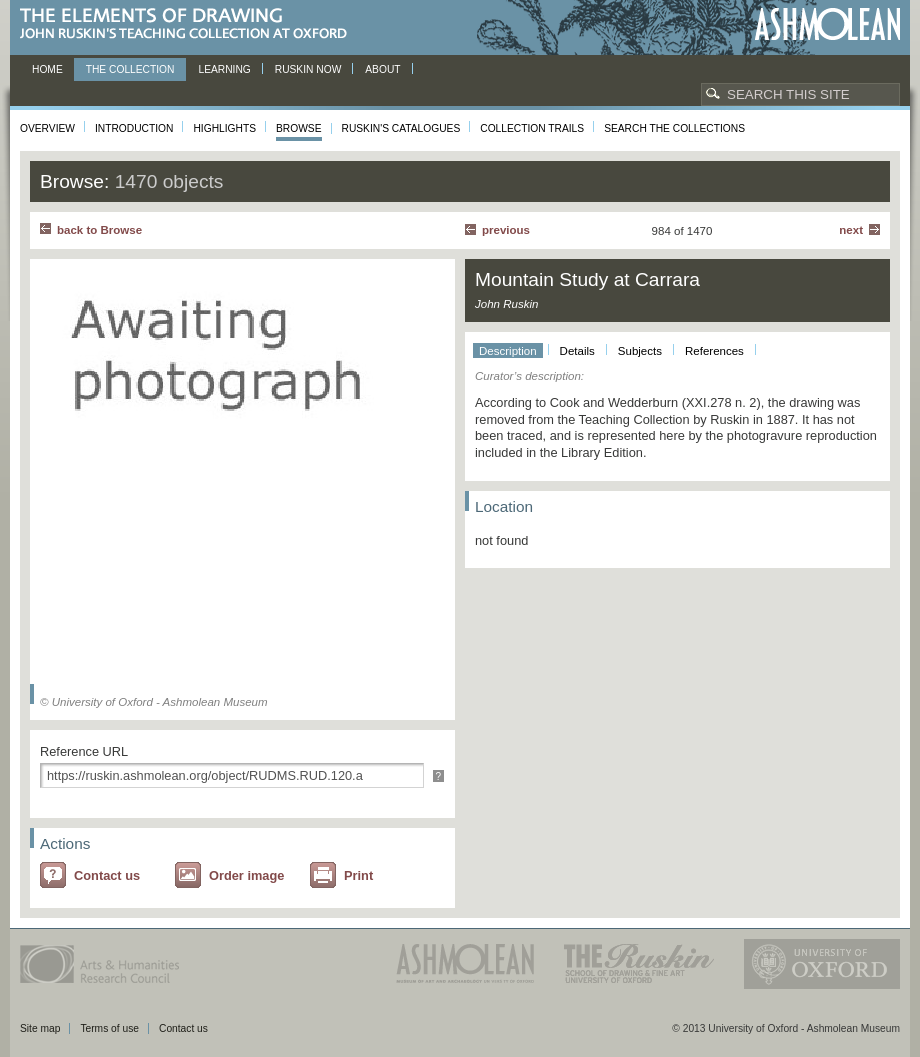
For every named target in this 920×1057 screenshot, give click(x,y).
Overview (47, 128)
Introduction (134, 128)
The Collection (130, 69)
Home (47, 69)
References (714, 351)
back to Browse (99, 230)
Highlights (224, 128)
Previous (506, 230)
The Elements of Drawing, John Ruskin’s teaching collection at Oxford (189, 24)
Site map (40, 1028)
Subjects (640, 351)
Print (358, 875)
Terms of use (109, 1028)
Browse (299, 128)
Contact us (107, 875)
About (382, 69)
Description (508, 351)
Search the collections (674, 128)
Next (851, 230)
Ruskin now (308, 69)
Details (577, 351)
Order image (246, 875)
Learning (224, 69)
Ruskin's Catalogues (401, 128)
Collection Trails (532, 128)
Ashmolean (827, 24)
